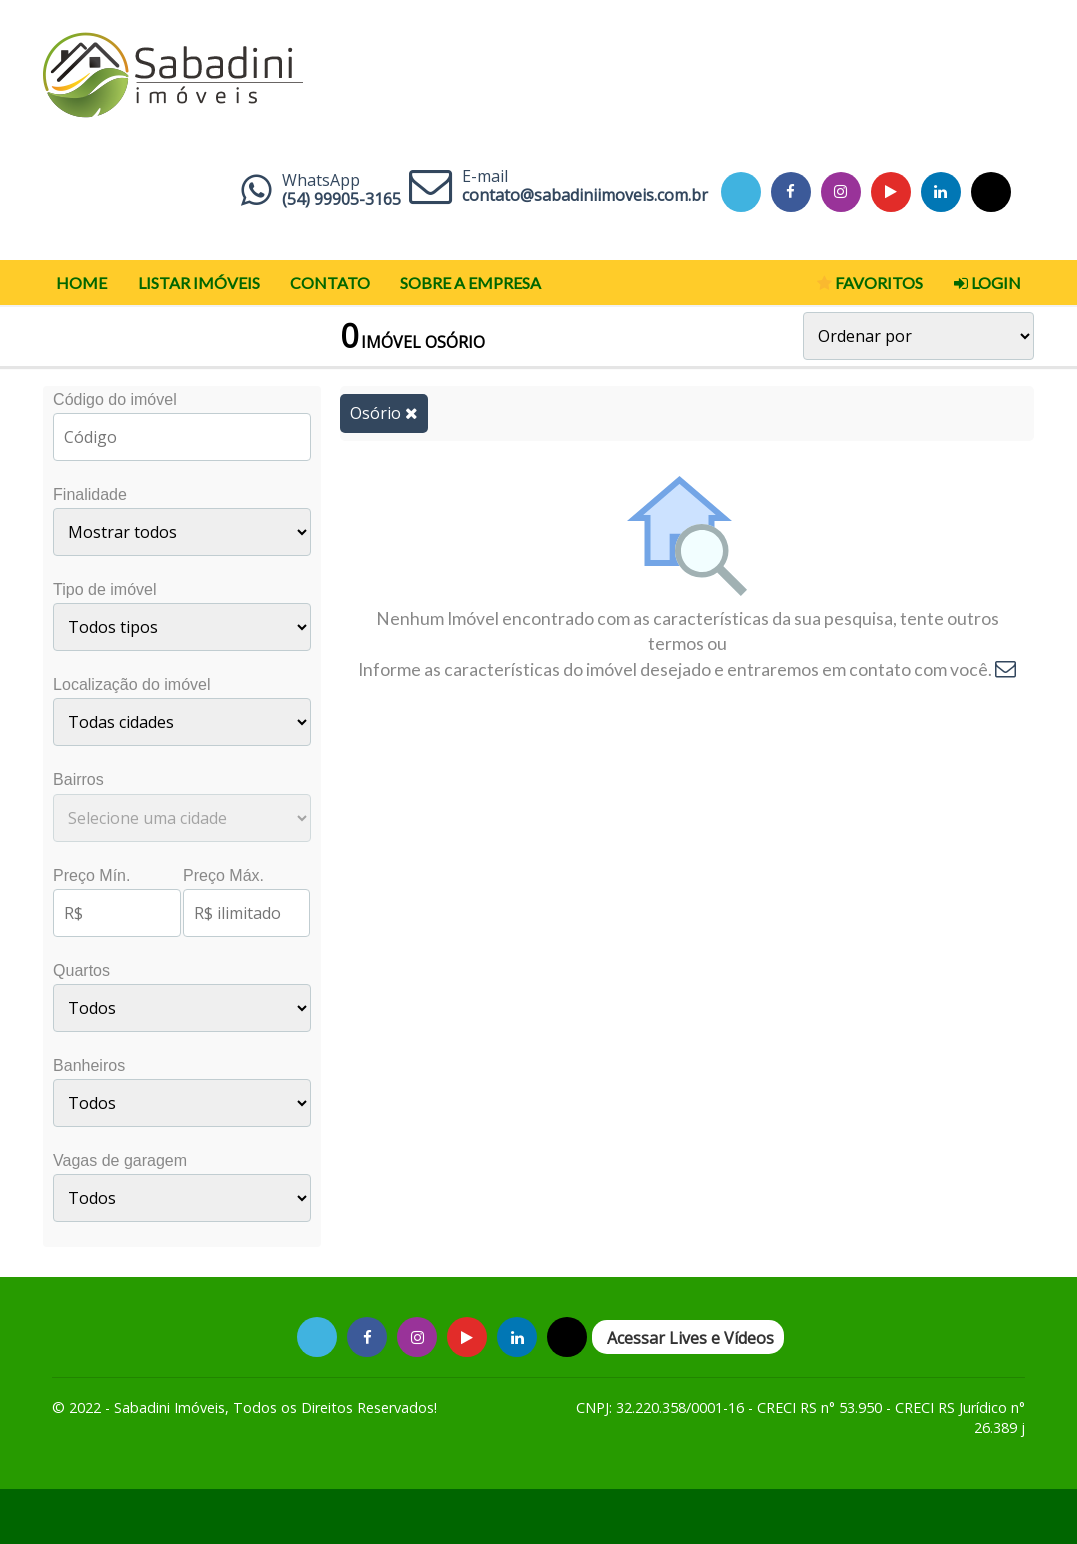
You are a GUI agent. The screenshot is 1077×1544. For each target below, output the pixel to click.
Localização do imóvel (131, 684)
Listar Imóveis (199, 282)
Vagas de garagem (120, 1160)
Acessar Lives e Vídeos (690, 1338)
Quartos (81, 970)
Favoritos (870, 283)
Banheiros (89, 1065)
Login (987, 283)
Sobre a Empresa (470, 282)
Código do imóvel (115, 399)
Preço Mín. (91, 875)
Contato (330, 282)
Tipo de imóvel (104, 589)
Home (81, 282)
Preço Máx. (223, 875)
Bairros (78, 779)
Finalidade (90, 494)
